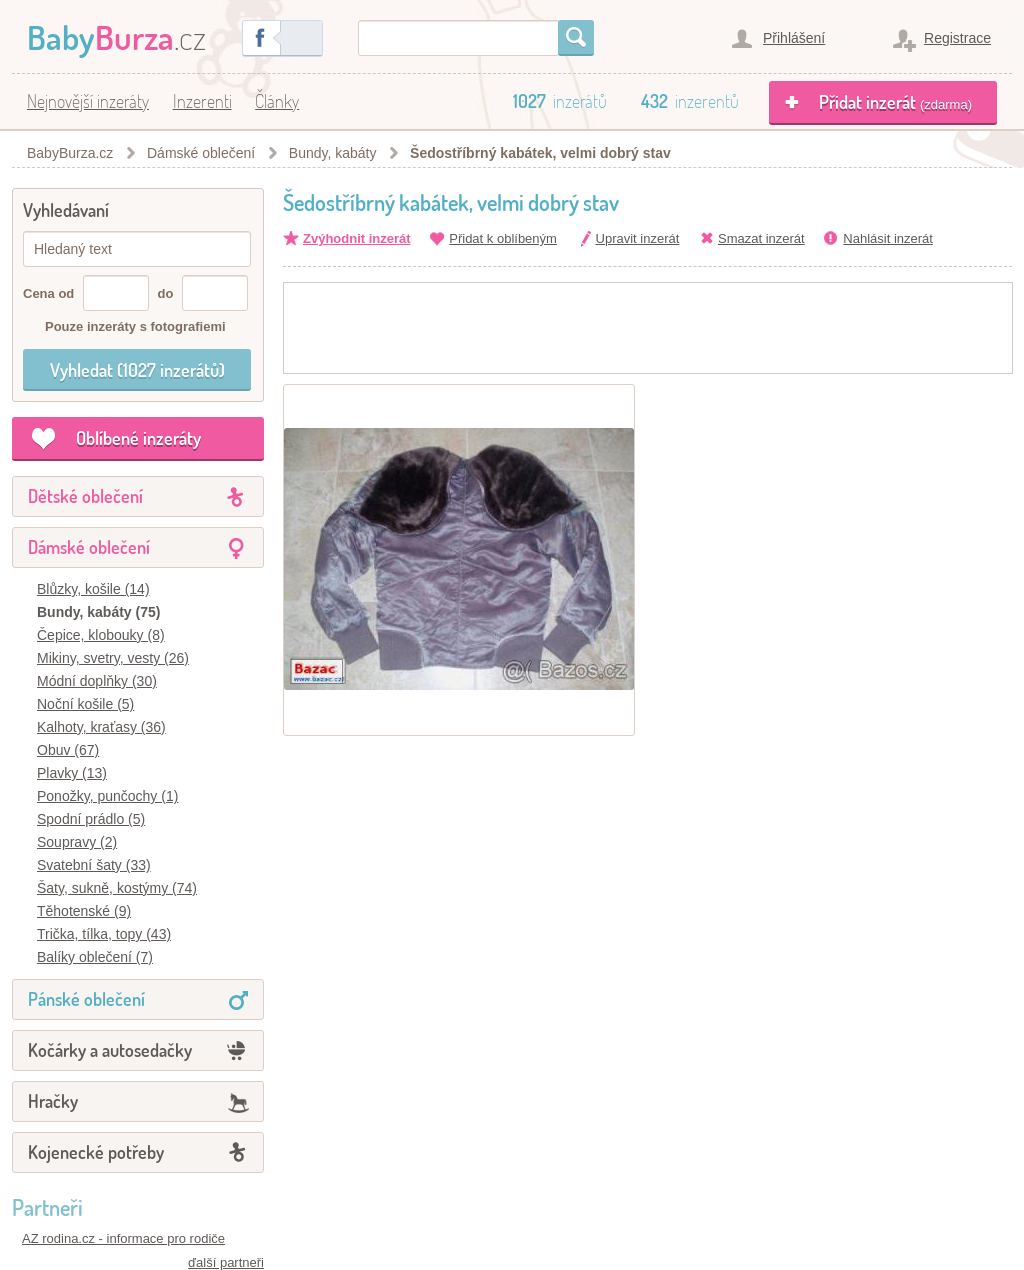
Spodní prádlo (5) (91, 819)
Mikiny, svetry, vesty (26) (113, 658)
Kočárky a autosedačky (110, 1050)
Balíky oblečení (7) (95, 957)
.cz (116, 36)
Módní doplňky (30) (97, 681)
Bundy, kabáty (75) (98, 612)
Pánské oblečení (86, 999)
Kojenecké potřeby (96, 1152)
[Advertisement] (648, 328)
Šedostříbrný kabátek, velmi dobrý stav (540, 153)
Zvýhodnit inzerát (357, 238)
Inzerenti (202, 101)
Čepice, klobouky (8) (101, 635)
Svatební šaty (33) (94, 865)
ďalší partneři (226, 1262)
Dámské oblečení (89, 547)
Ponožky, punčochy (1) (107, 796)
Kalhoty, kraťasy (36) (101, 727)
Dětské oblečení (85, 496)
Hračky (53, 1101)
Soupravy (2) (77, 842)
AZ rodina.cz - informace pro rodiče (123, 1238)
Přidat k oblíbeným (503, 238)
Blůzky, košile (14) (93, 589)
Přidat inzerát (895, 102)
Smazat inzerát (761, 238)
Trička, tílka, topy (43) (104, 934)
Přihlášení (794, 38)
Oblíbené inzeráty (138, 438)
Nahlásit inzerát (888, 238)
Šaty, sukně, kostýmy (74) (117, 888)
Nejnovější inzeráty (88, 101)
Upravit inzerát (638, 238)
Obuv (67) (68, 750)
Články (277, 101)
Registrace (957, 38)
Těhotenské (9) (84, 911)
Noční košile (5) (85, 704)
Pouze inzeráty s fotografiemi (135, 326)
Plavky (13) (72, 773)
